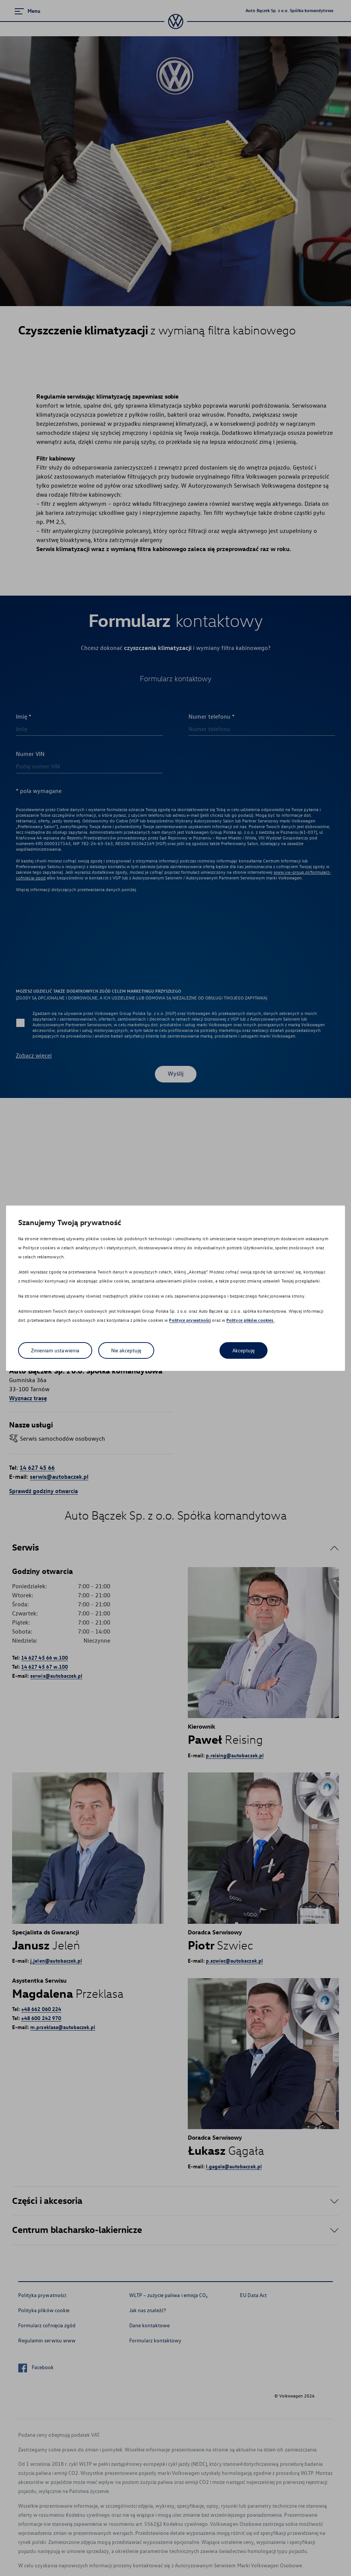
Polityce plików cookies (250, 1320)
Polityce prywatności (190, 1320)
